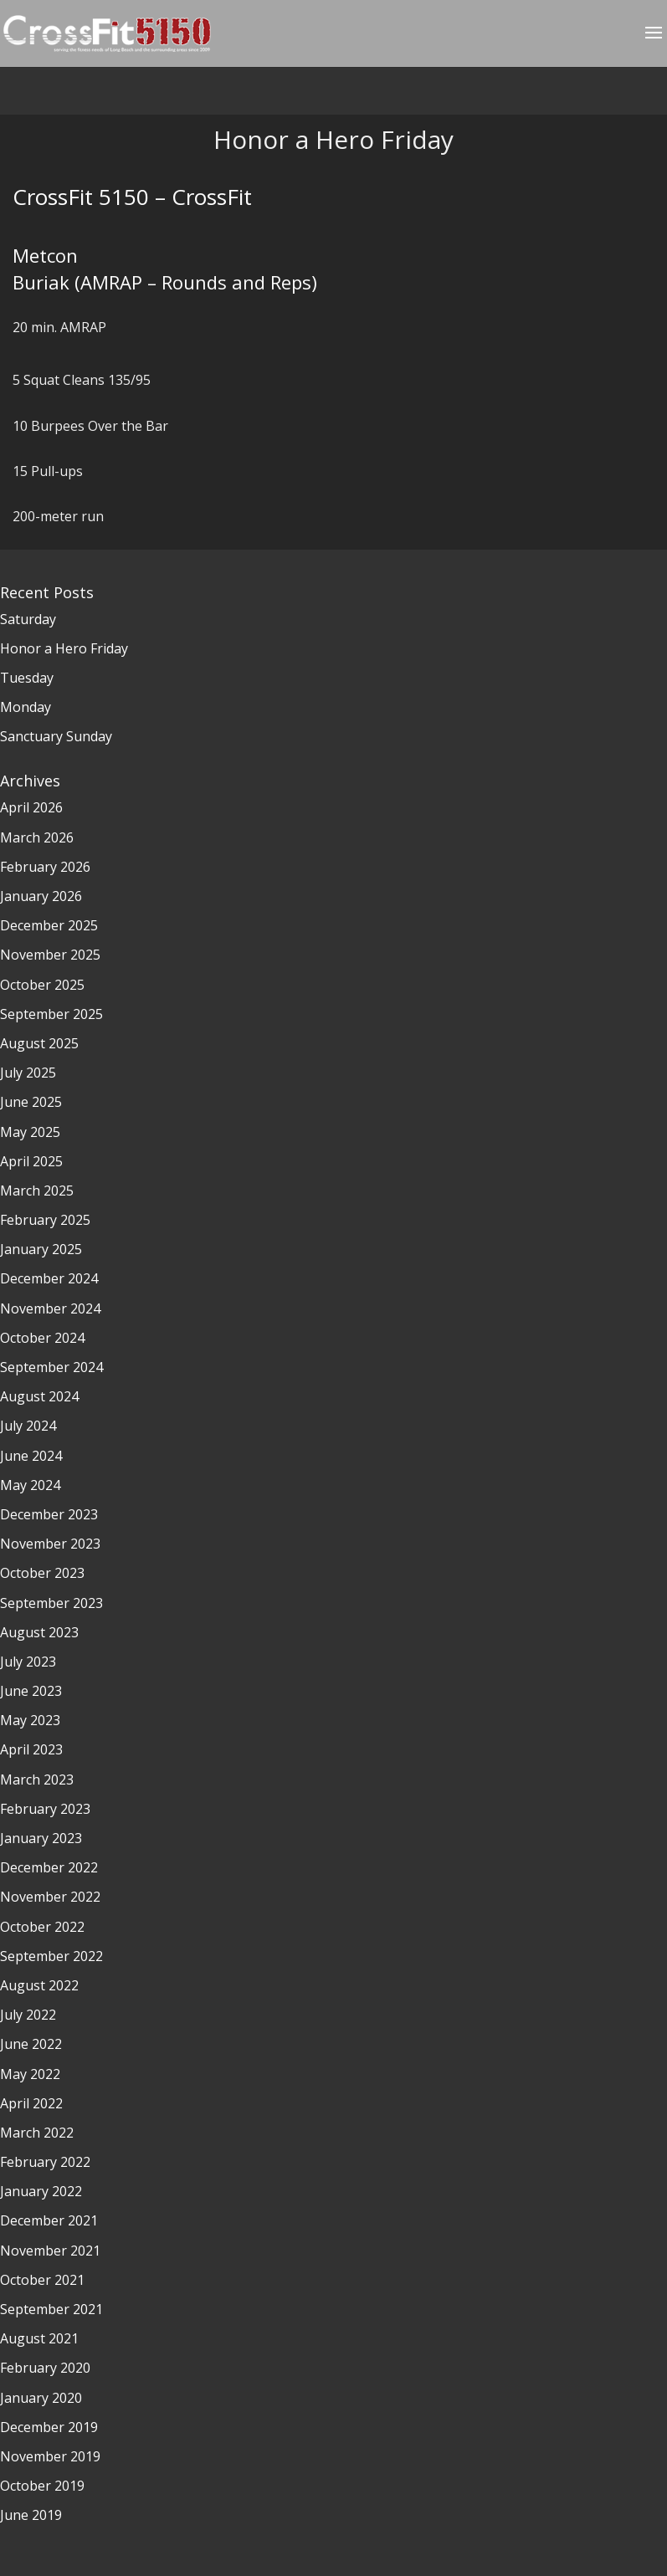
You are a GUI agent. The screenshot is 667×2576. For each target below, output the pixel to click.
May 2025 (30, 1132)
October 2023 (42, 1573)
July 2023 (28, 1661)
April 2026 (31, 807)
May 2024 (30, 1485)
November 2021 (50, 2250)
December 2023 (49, 1514)
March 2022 (37, 2132)
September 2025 (51, 1014)
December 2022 (49, 1867)
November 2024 (50, 1308)
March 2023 (37, 1779)
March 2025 (37, 1190)
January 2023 (41, 1838)
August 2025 (39, 1043)
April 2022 (31, 2103)
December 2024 (49, 1278)
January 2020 (41, 2398)
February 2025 (45, 1220)
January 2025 (41, 1249)
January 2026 (41, 896)
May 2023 (30, 1720)
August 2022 (39, 1985)
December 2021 (49, 2220)
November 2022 (50, 1896)
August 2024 (39, 1396)
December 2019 (49, 2427)
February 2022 (45, 2162)
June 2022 (31, 2044)
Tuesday (27, 677)
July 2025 (28, 1072)
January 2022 (41, 2191)
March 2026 (37, 837)
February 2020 (45, 2367)
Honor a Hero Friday (64, 648)
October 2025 (42, 985)
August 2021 (39, 2338)
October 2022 (42, 1927)
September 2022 (51, 1956)
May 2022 (30, 2074)
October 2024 (42, 1338)
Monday (25, 707)
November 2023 (50, 1543)
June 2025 (31, 1102)
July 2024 (28, 1425)
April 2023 (31, 1749)
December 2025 (49, 925)
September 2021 (51, 2309)
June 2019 (31, 2515)
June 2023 (31, 1691)
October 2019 (42, 2485)
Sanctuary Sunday (56, 736)
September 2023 (51, 1603)
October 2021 (42, 2280)
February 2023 (45, 1809)
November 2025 (50, 954)
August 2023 (39, 1632)
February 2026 (45, 867)
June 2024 (31, 1456)
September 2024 (51, 1367)
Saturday (28, 619)
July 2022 (28, 2014)
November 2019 (50, 2456)
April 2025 (31, 1161)
